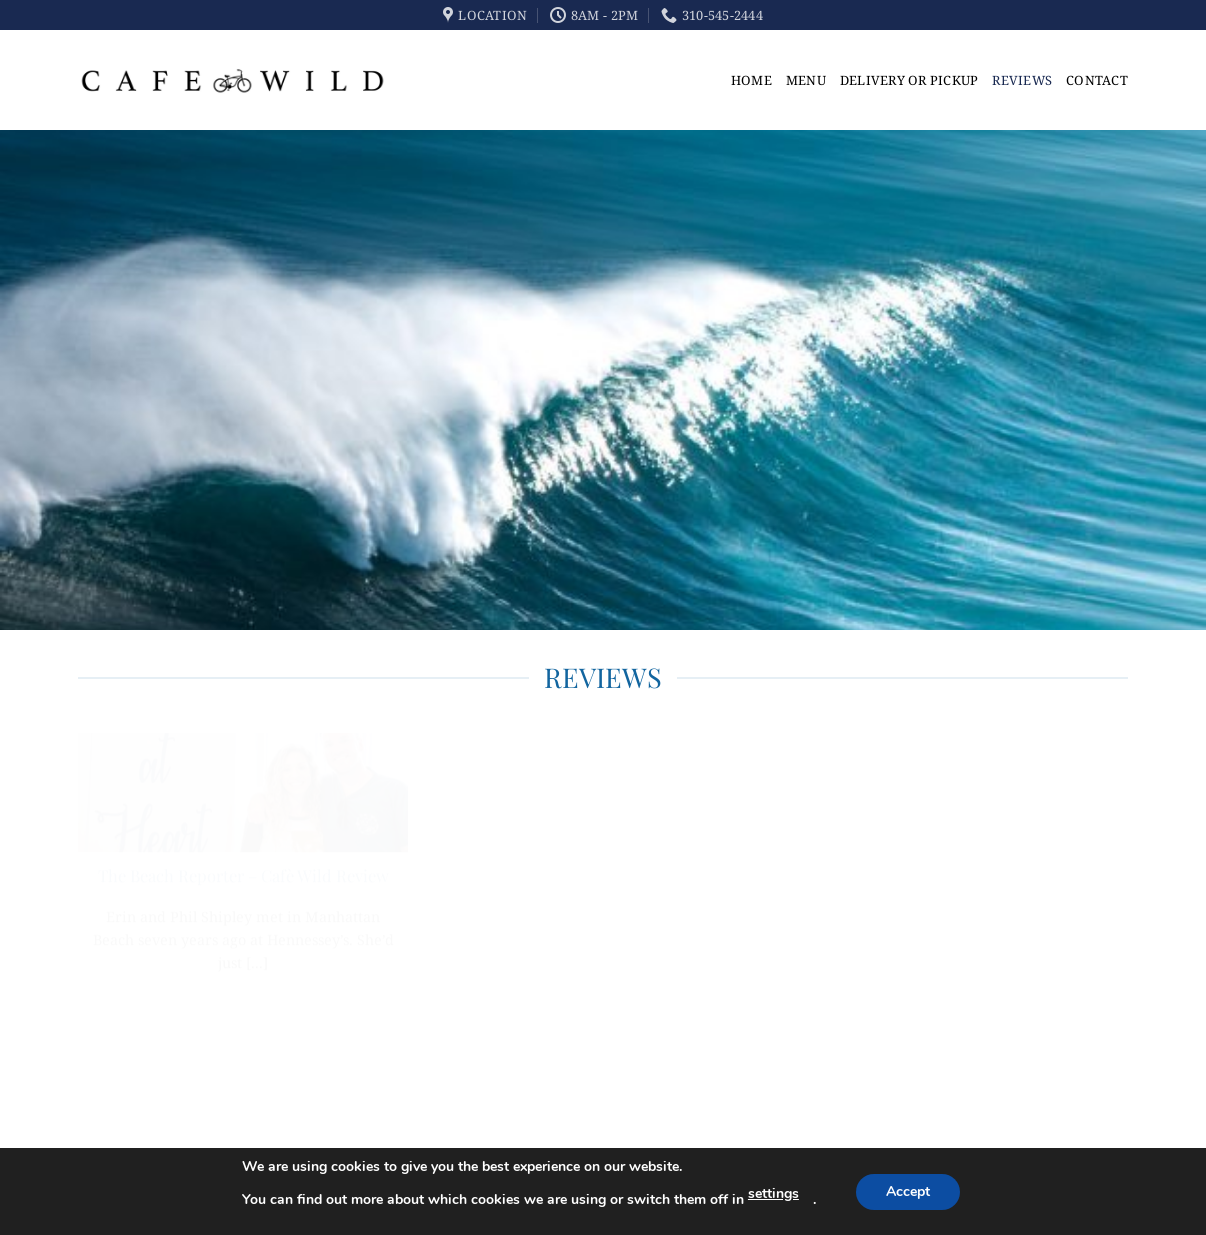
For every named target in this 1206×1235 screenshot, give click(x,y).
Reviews (1022, 80)
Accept (908, 1191)
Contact (1097, 80)
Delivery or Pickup (909, 80)
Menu (806, 80)
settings (773, 1193)
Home (751, 80)
